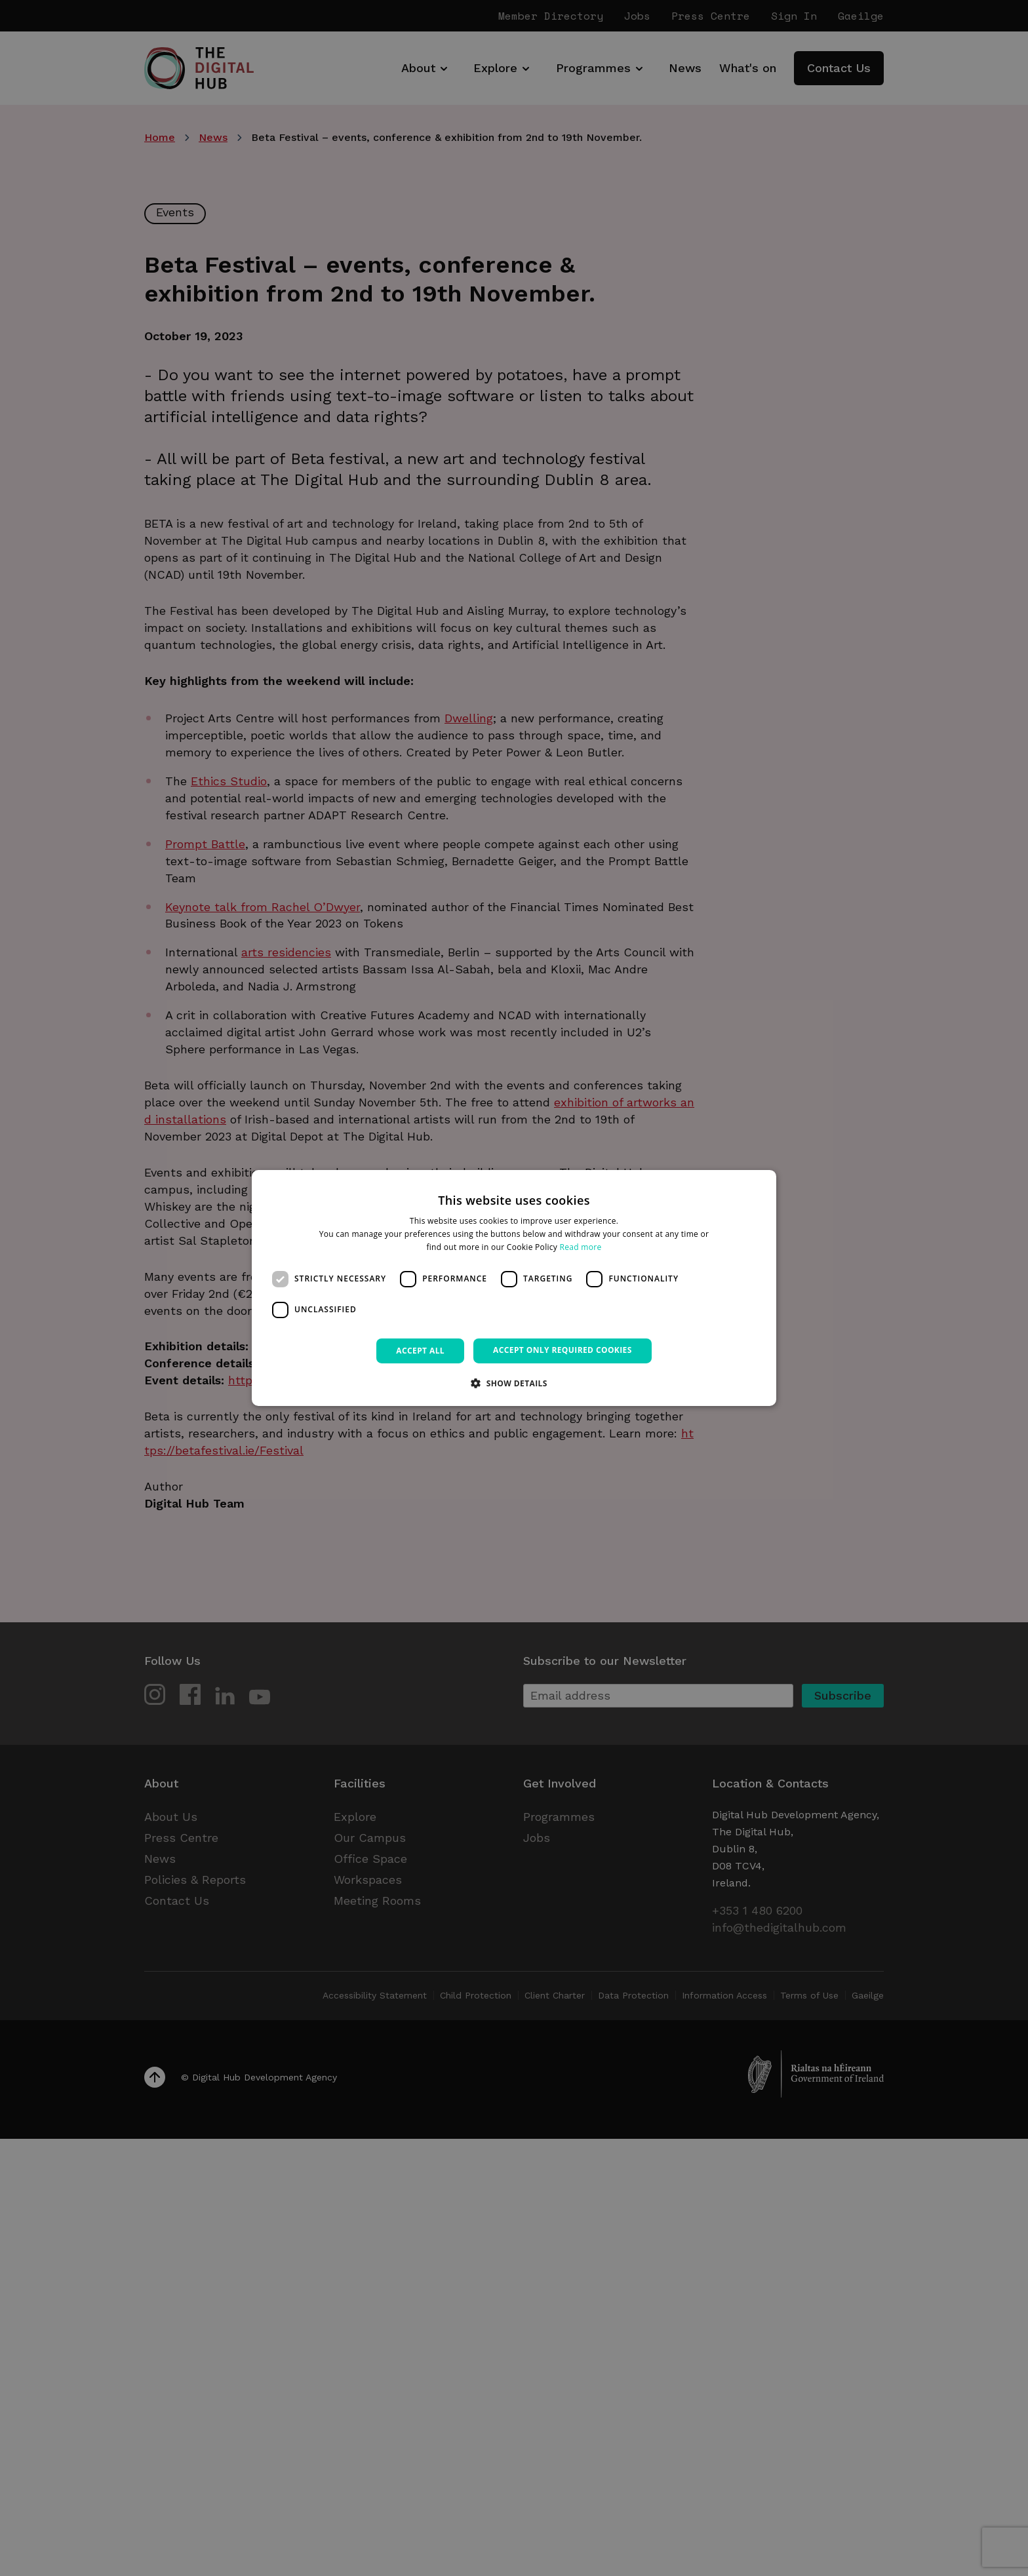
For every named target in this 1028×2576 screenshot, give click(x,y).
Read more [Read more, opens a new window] (581, 1247)
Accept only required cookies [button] (562, 1350)
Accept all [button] (420, 1350)
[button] (514, 1383)
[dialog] (514, 1288)
